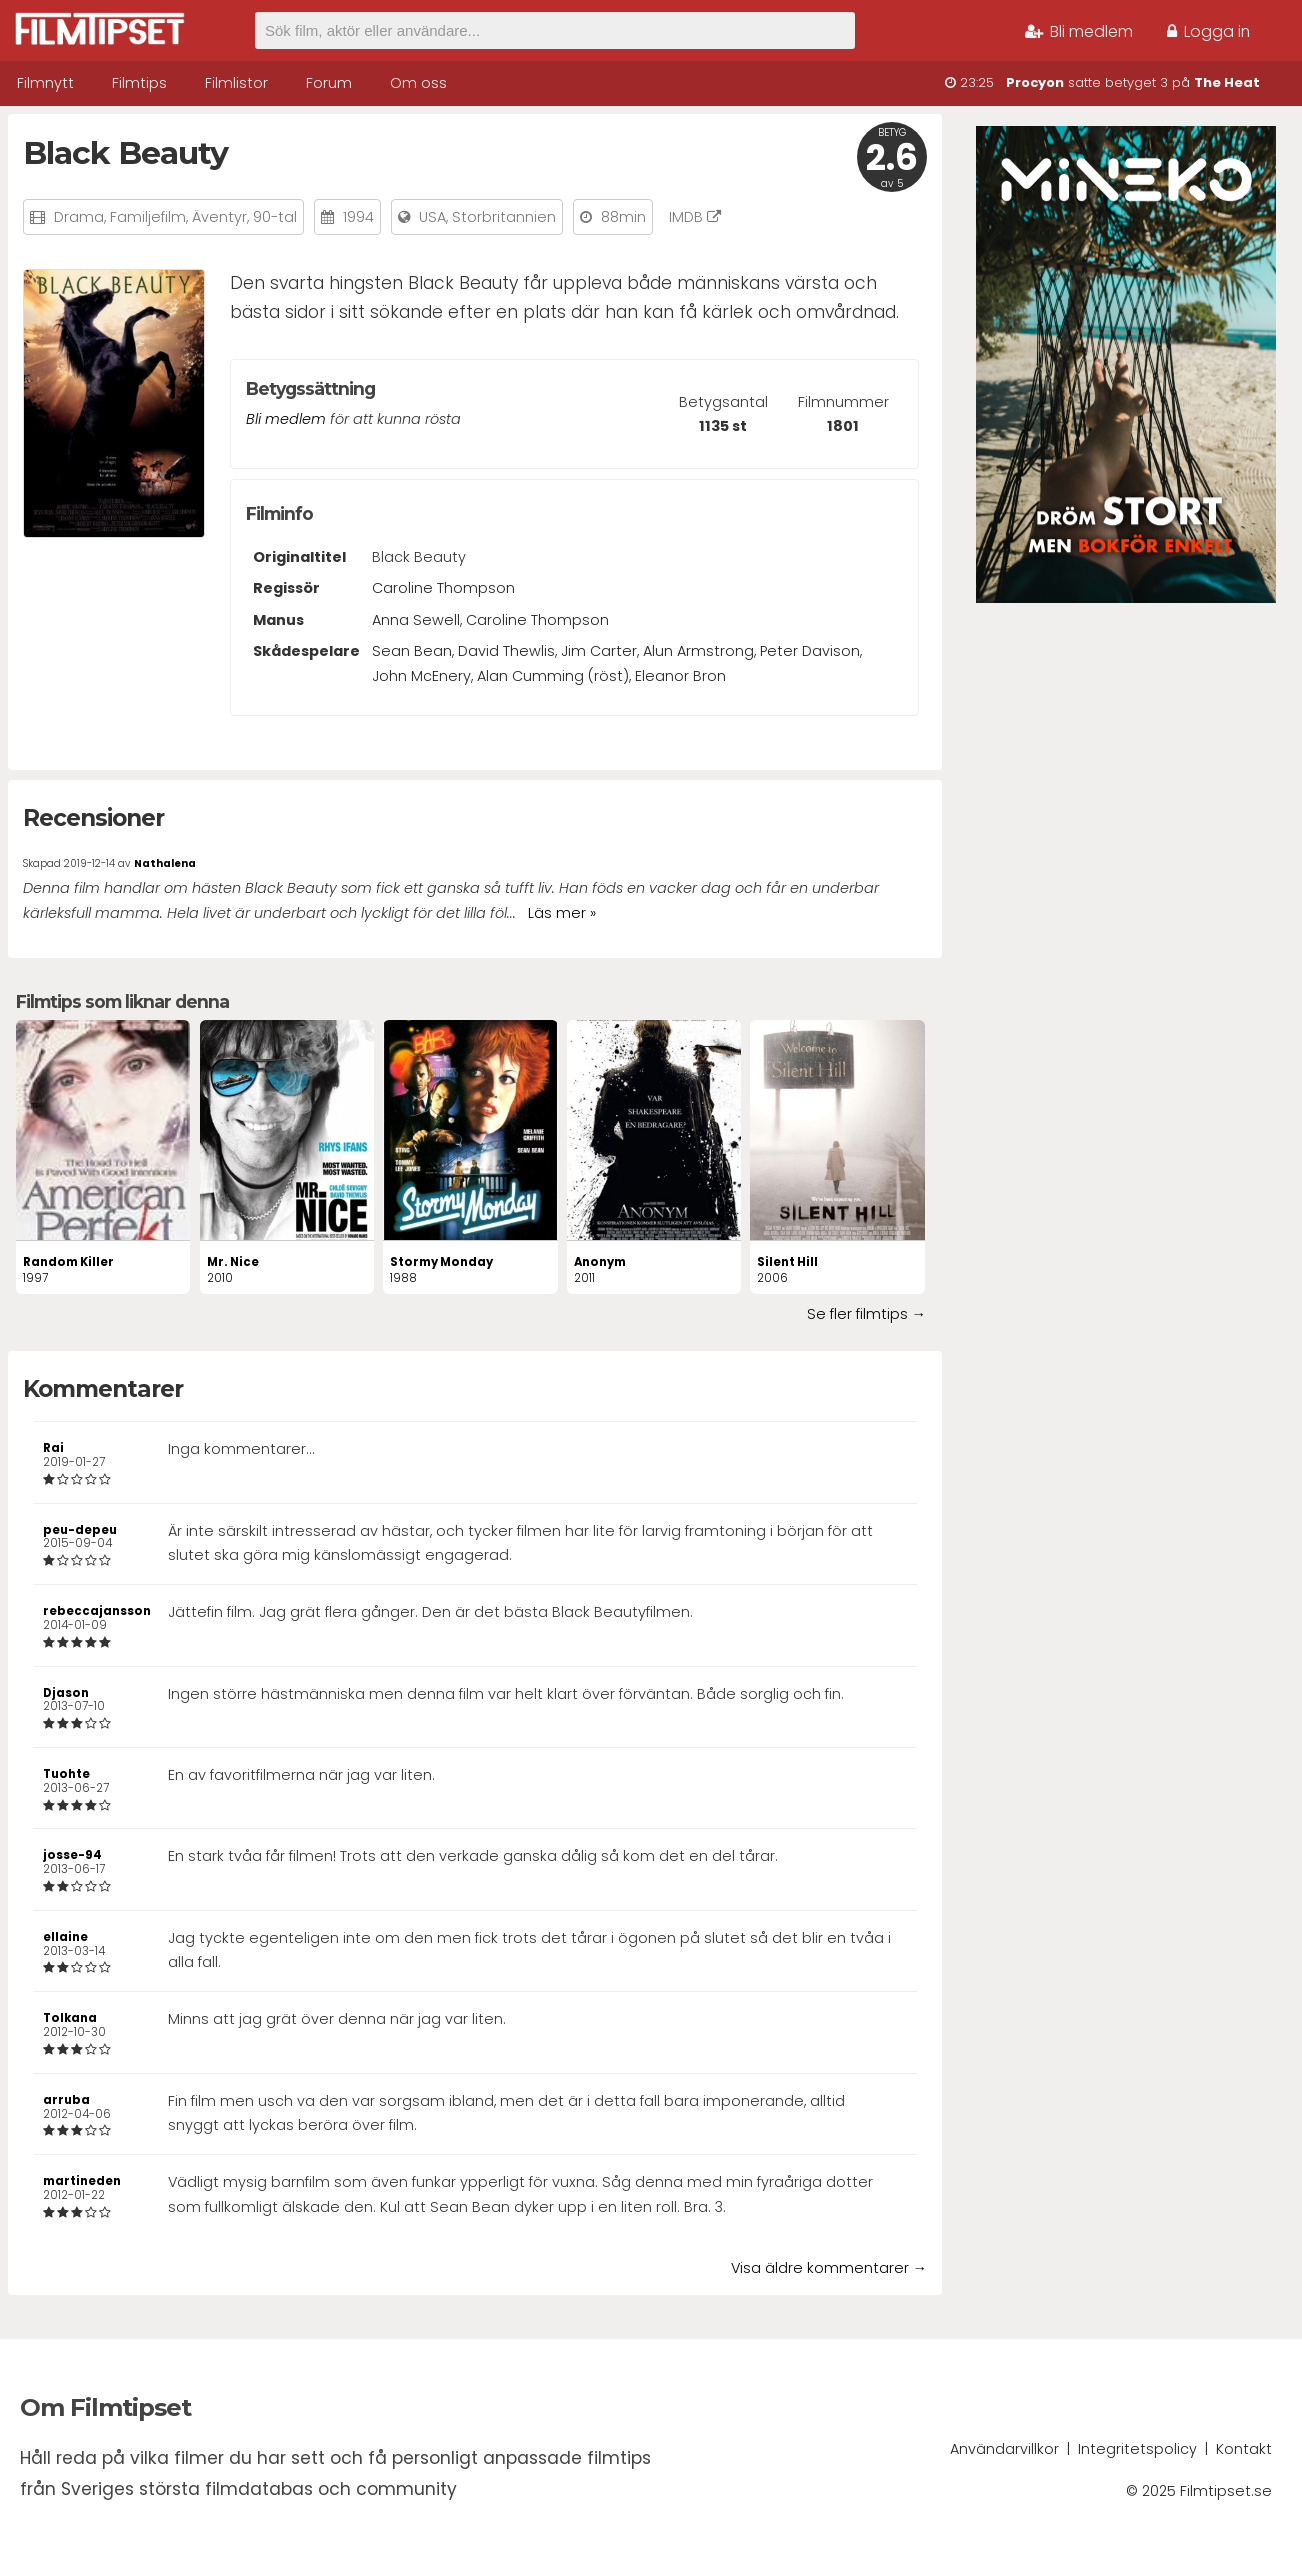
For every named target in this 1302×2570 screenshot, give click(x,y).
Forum (329, 83)
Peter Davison (810, 651)
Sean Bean (412, 651)
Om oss (418, 83)
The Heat (1227, 82)
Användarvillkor (1004, 2449)
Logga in (1208, 31)
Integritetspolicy (1137, 2449)
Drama (79, 217)
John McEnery (421, 676)
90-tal (275, 217)
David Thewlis (506, 651)
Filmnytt (45, 83)
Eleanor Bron (680, 676)
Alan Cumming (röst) (553, 676)
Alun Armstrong (698, 651)
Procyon (1035, 82)
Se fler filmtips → (866, 1314)
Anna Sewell (416, 620)
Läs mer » (562, 913)
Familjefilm (148, 217)
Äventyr (219, 217)
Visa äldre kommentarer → (829, 2268)
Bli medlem (1079, 31)
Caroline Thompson (443, 588)
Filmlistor (236, 83)
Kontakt (1244, 2449)
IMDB (695, 217)
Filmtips (139, 83)
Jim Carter (599, 651)
